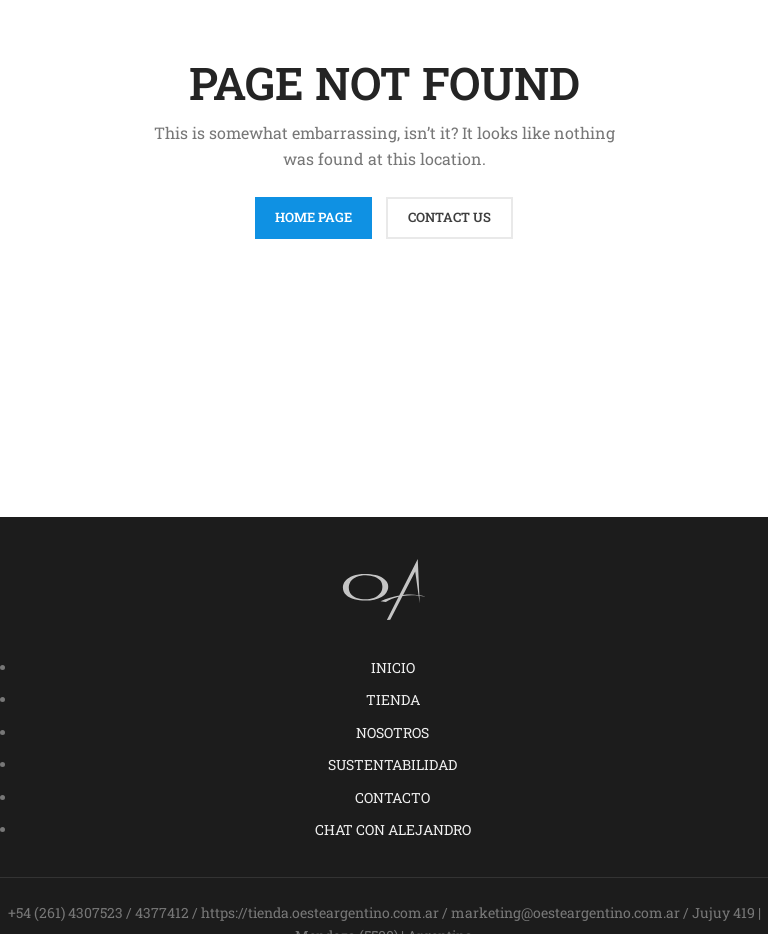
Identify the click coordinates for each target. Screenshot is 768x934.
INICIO (393, 667)
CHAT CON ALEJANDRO (393, 829)
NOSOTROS (392, 732)
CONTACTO (392, 797)
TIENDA (393, 699)
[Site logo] (384, 28)
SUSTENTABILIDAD (392, 764)
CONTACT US (449, 217)
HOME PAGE (313, 217)
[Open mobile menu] (717, 30)
